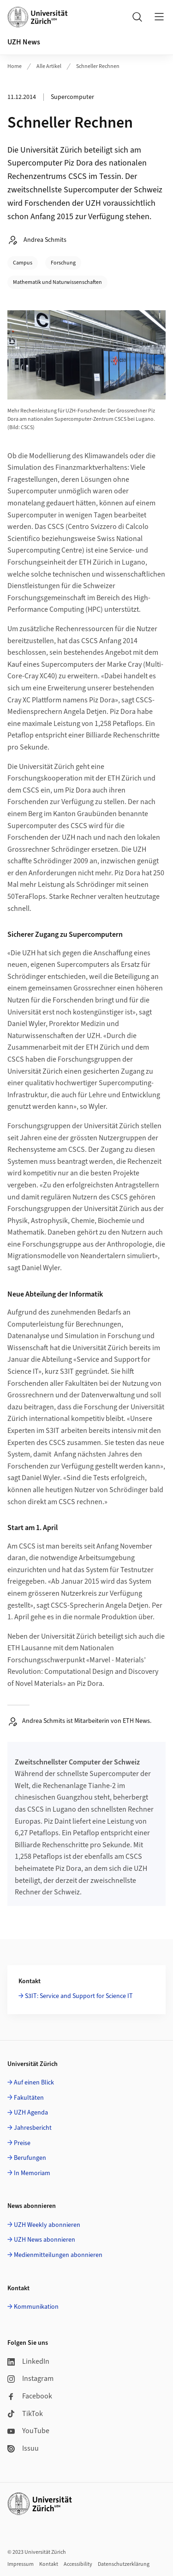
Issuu (23, 2448)
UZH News (23, 42)
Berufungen (30, 2158)
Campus (22, 263)
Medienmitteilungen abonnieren (58, 2255)
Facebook (29, 2396)
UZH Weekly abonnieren (47, 2225)
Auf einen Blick (34, 2082)
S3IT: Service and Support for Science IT (79, 1996)
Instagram (30, 2378)
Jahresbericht (33, 2128)
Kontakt (48, 2564)
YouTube (28, 2431)
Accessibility (78, 2564)
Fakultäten (29, 2098)
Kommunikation (36, 2307)
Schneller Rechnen (97, 66)
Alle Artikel (48, 66)
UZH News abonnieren (44, 2239)
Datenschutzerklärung (123, 2564)
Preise (22, 2143)
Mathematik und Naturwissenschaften (57, 282)
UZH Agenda (31, 2112)
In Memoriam (32, 2173)
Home (14, 66)
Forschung (63, 263)
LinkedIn (28, 2361)
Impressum (20, 2564)
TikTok (25, 2414)
